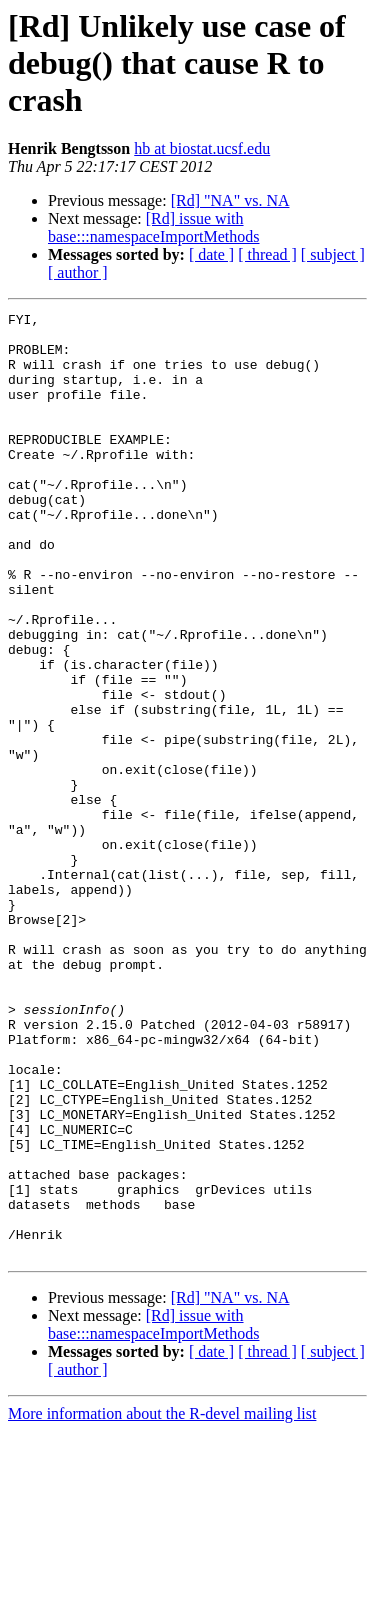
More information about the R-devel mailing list (162, 1602)
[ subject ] (333, 254)
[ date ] (211, 254)
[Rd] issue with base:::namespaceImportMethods (154, 227)
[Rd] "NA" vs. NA (230, 200)
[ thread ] (267, 254)
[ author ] (78, 272)
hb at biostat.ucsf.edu (202, 148)
